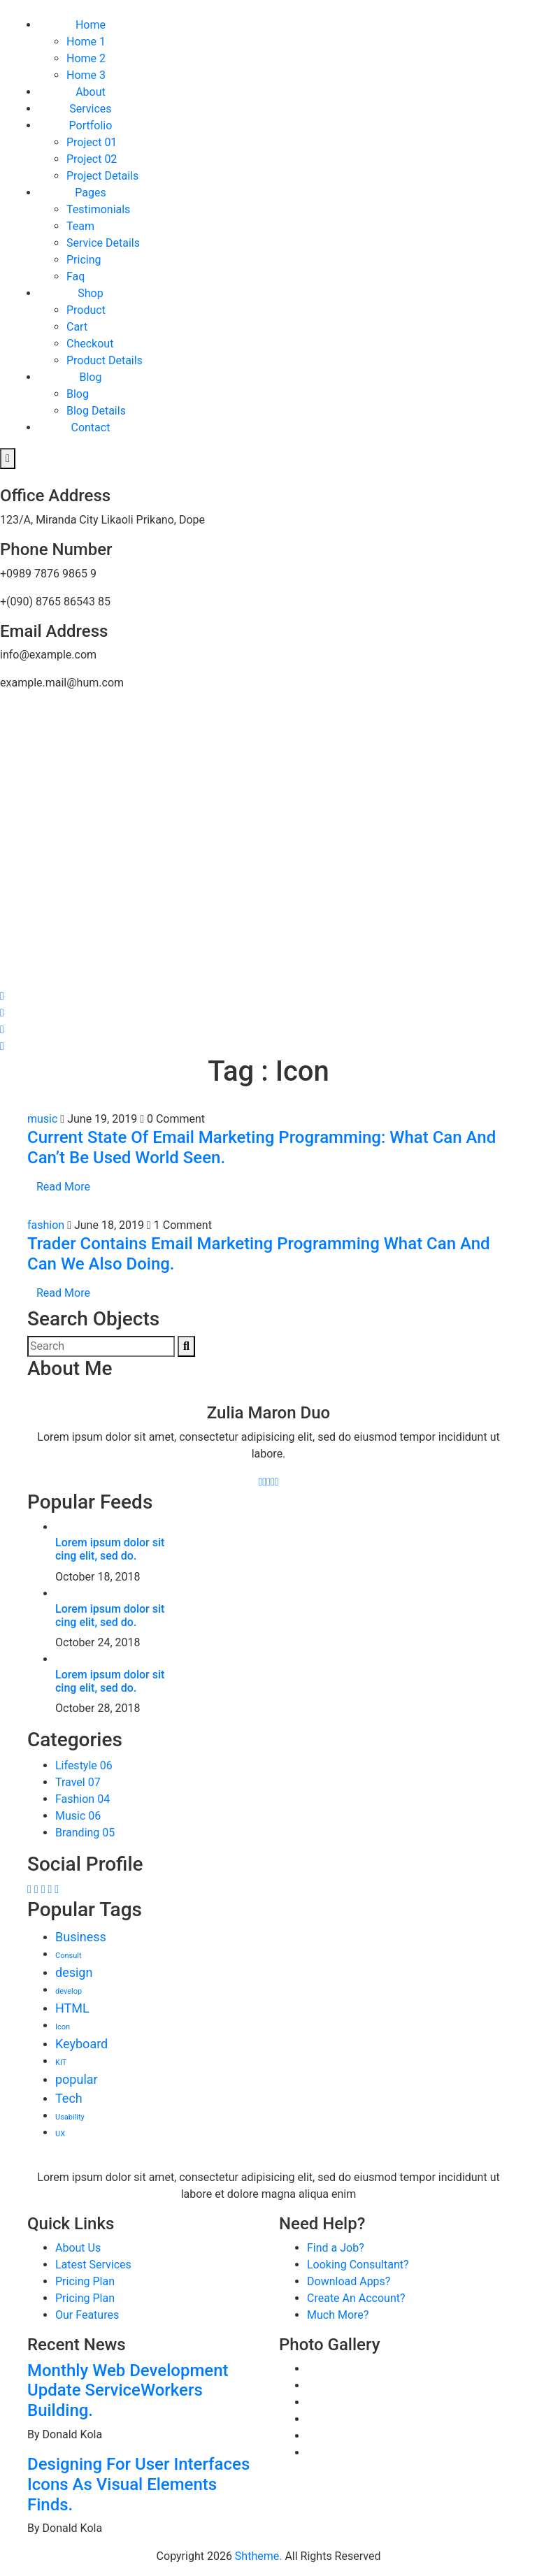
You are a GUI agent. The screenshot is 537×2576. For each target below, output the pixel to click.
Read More (63, 1186)
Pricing (83, 259)
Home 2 (86, 58)
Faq (75, 276)
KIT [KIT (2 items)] (60, 2062)
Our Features (87, 2315)
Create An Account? (356, 2298)
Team (80, 226)
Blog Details (96, 410)
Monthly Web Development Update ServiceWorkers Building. (128, 2391)
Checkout (89, 343)
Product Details (104, 360)
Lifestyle (84, 1765)
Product (86, 310)
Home (91, 24)
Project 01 (91, 142)
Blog (90, 377)
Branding (85, 1832)
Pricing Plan (85, 2281)
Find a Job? (335, 2247)
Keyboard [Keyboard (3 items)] (81, 2043)
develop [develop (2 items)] (68, 1991)
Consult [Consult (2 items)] (68, 1955)
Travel (78, 1782)
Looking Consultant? (358, 2264)
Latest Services (93, 2264)
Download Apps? (348, 2281)
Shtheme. (258, 2556)
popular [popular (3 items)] (76, 2079)
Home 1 (86, 41)
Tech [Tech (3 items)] (69, 2098)
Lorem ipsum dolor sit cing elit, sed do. (109, 1549)
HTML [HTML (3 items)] (72, 2008)
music (43, 1118)
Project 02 (91, 159)
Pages (90, 192)
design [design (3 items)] (73, 1972)
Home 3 (86, 75)
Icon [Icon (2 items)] (62, 2026)
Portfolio (91, 125)
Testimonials (98, 209)
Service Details (103, 243)
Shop (90, 293)
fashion (47, 1225)
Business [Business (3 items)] (80, 1936)
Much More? (337, 2315)
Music (78, 1815)
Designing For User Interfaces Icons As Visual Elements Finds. (138, 2484)
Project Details (102, 175)
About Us (78, 2247)
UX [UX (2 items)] (60, 2133)
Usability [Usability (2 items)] (70, 2117)
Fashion (82, 1799)
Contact (90, 427)
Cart (76, 326)
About (91, 92)
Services (90, 108)
